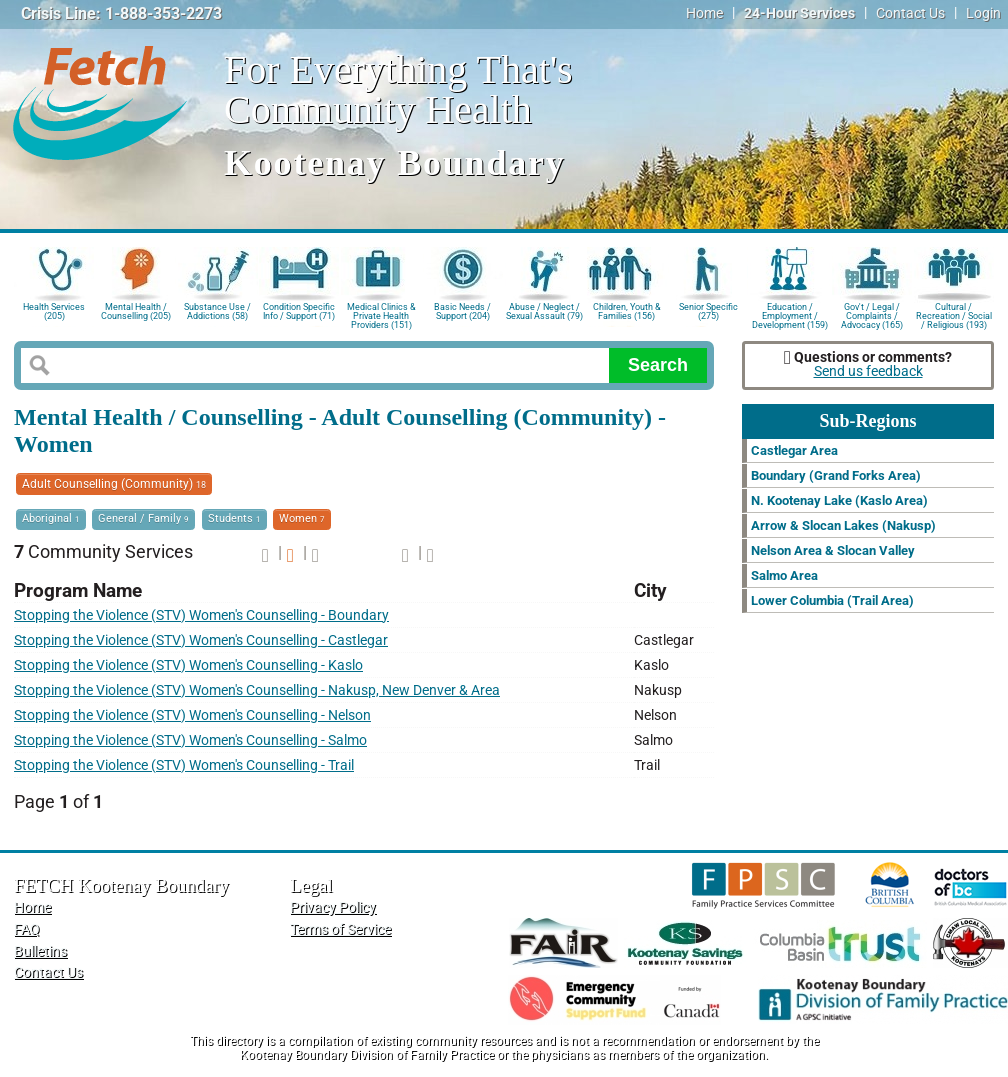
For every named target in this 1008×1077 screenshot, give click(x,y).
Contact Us (910, 13)
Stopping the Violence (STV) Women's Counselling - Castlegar (201, 640)
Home (704, 13)
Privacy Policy (333, 907)
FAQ (27, 929)
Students (234, 518)
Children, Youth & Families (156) (627, 311)
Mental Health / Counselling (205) (136, 311)
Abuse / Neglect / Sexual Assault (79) (544, 311)
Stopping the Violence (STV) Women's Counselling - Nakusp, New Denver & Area (257, 690)
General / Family (143, 518)
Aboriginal (51, 518)
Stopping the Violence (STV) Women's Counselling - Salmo (190, 740)
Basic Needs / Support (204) (462, 311)
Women (302, 518)
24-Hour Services (799, 13)
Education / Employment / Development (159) (790, 314)
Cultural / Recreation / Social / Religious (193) (954, 314)
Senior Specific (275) (708, 311)
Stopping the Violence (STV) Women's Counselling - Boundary (201, 615)
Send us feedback (868, 371)
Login (983, 13)
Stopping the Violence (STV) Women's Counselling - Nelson (192, 715)
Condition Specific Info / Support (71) (299, 311)
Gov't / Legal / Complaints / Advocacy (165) (872, 314)
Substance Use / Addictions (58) (217, 311)
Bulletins (40, 951)
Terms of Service (340, 929)
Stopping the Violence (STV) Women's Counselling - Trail (184, 765)
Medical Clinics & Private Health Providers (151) (381, 314)
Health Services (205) (54, 311)
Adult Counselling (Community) (114, 484)
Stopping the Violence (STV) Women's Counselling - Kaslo (188, 665)
